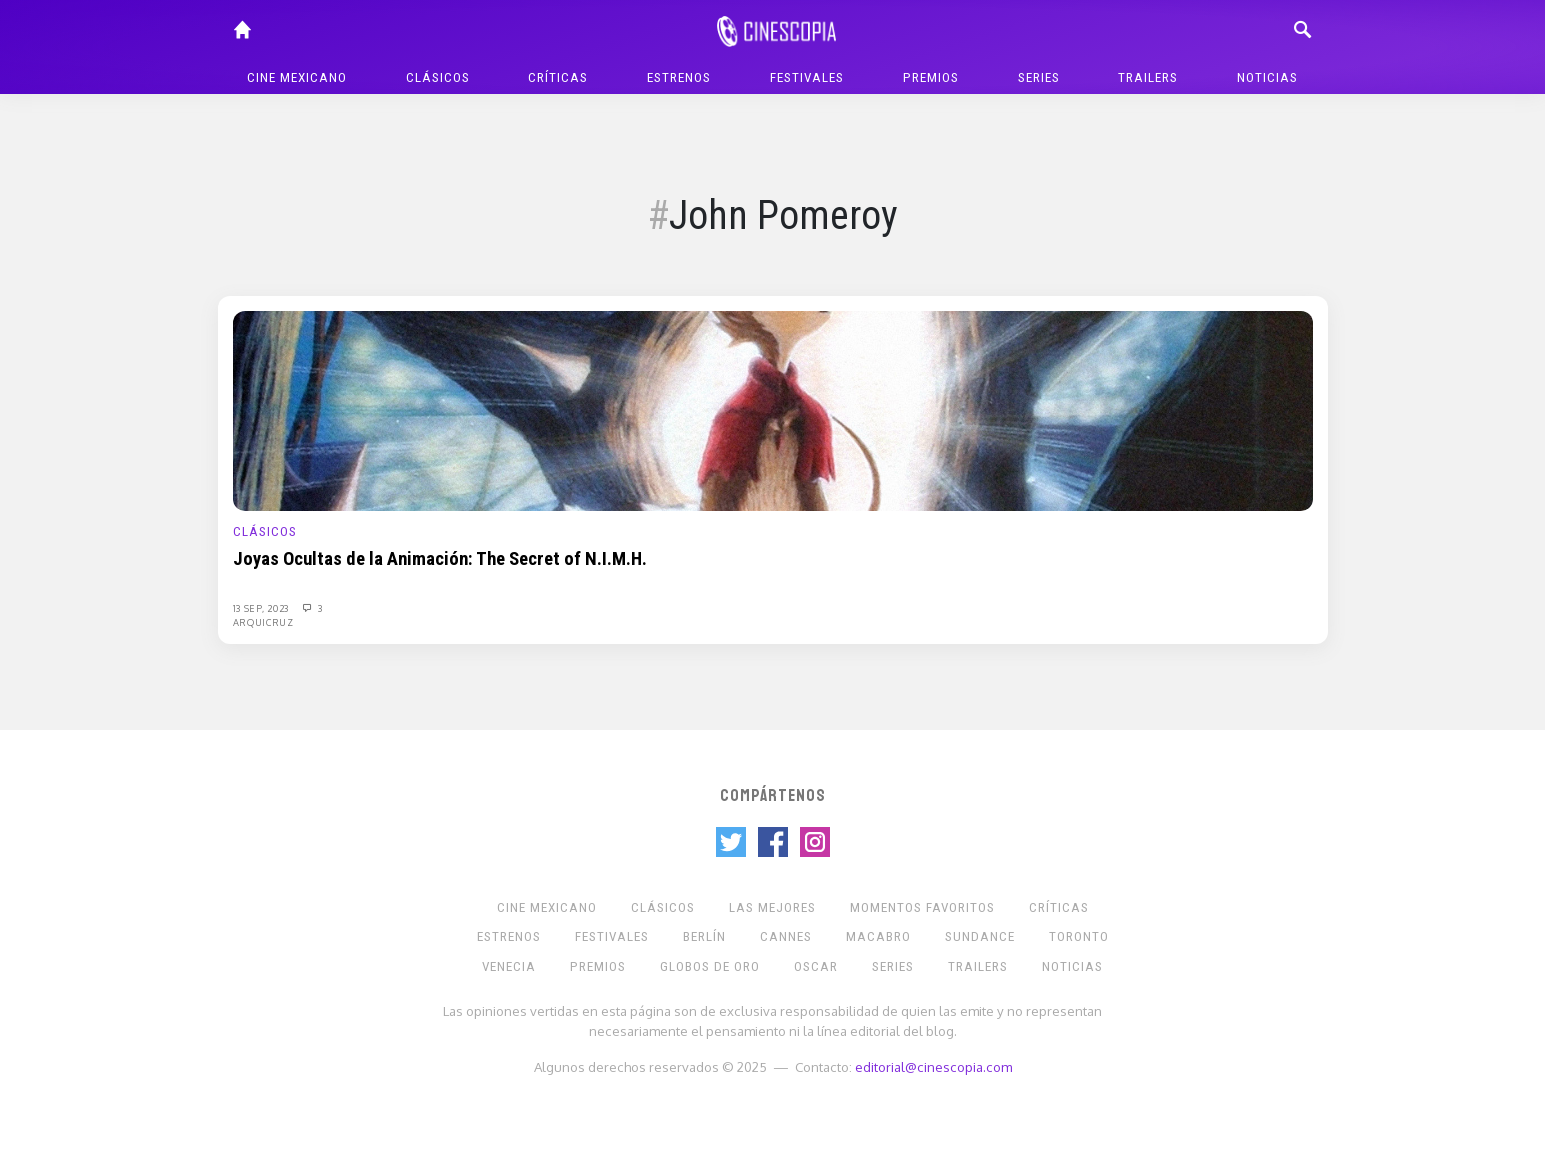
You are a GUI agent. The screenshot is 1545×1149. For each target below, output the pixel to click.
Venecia (509, 966)
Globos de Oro (710, 966)
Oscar (816, 966)
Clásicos (438, 77)
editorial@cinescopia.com (933, 1066)
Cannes (786, 936)
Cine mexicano (297, 77)
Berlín (704, 936)
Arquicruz (263, 622)
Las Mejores (772, 907)
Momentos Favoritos (922, 907)
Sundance (980, 936)
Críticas (558, 77)
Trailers (1148, 77)
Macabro (878, 936)
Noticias (1267, 77)
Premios (931, 77)
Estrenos (679, 77)
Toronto (1079, 936)
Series (1039, 77)
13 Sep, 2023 (262, 608)
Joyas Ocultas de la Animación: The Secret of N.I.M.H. (440, 559)
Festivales (807, 77)
